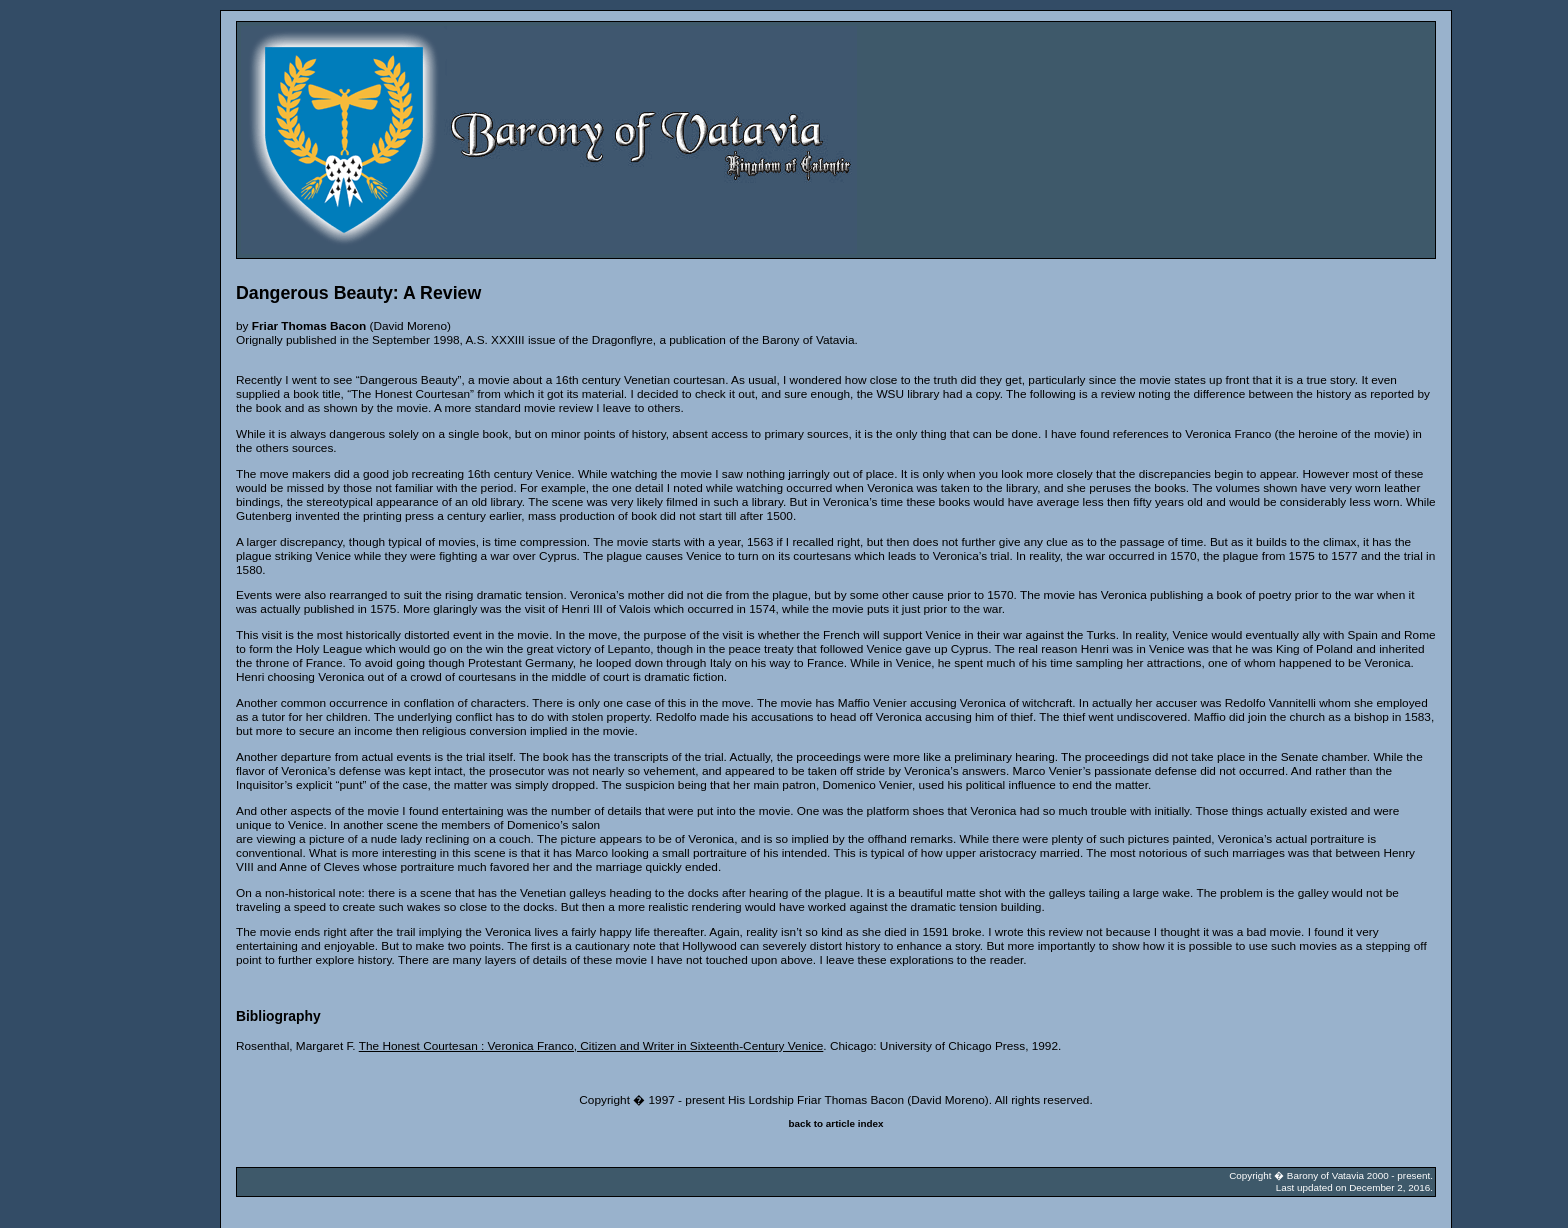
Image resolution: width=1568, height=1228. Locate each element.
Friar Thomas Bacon (309, 326)
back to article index (836, 1123)
